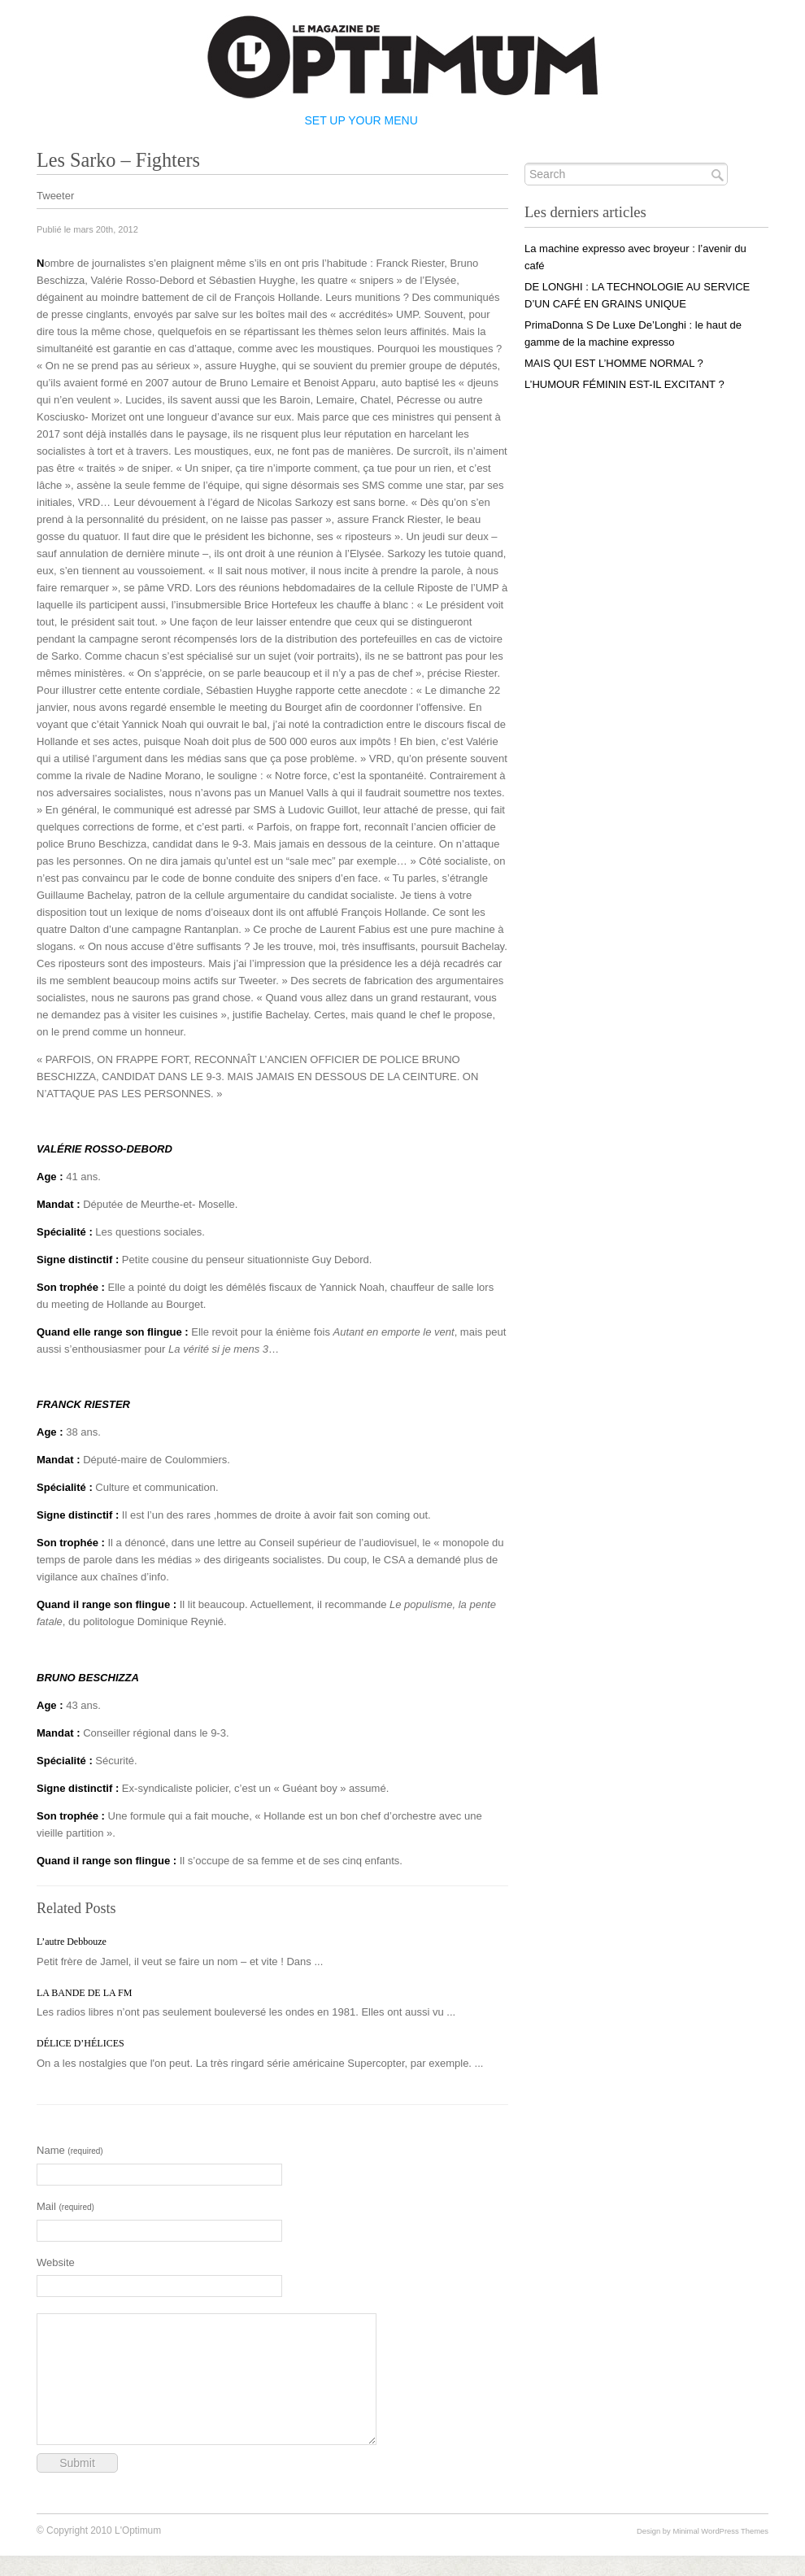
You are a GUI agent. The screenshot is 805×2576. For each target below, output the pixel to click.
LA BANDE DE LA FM (84, 1992)
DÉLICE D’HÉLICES (80, 2043)
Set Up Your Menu (361, 120)
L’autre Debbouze (72, 1941)
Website (56, 2262)
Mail (65, 2206)
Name (70, 2150)
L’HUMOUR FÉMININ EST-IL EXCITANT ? (624, 384)
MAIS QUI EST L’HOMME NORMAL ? (613, 363)
